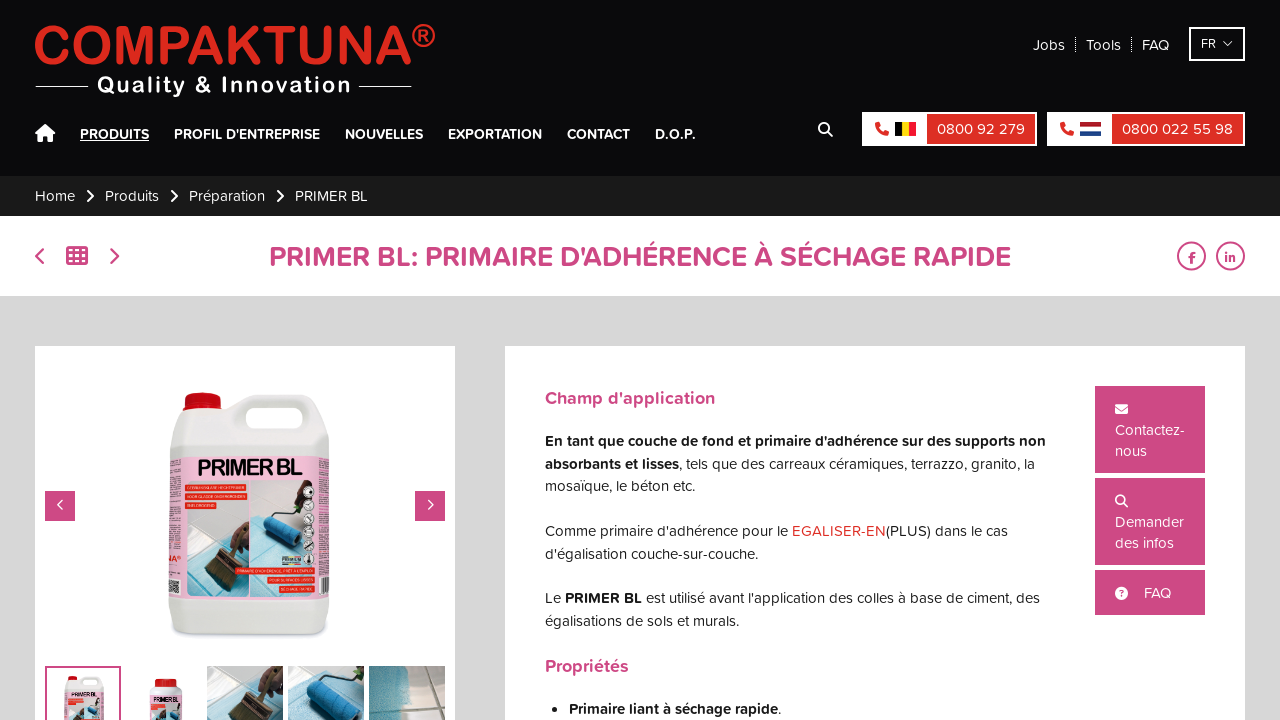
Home (45, 134)
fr (1208, 43)
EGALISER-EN (839, 530)
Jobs (1049, 44)
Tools (1103, 44)
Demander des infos (1149, 524)
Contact (598, 134)
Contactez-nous (1150, 432)
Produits (114, 134)
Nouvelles (384, 134)
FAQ (1155, 44)
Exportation (495, 134)
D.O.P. (675, 134)
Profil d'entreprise (247, 134)
